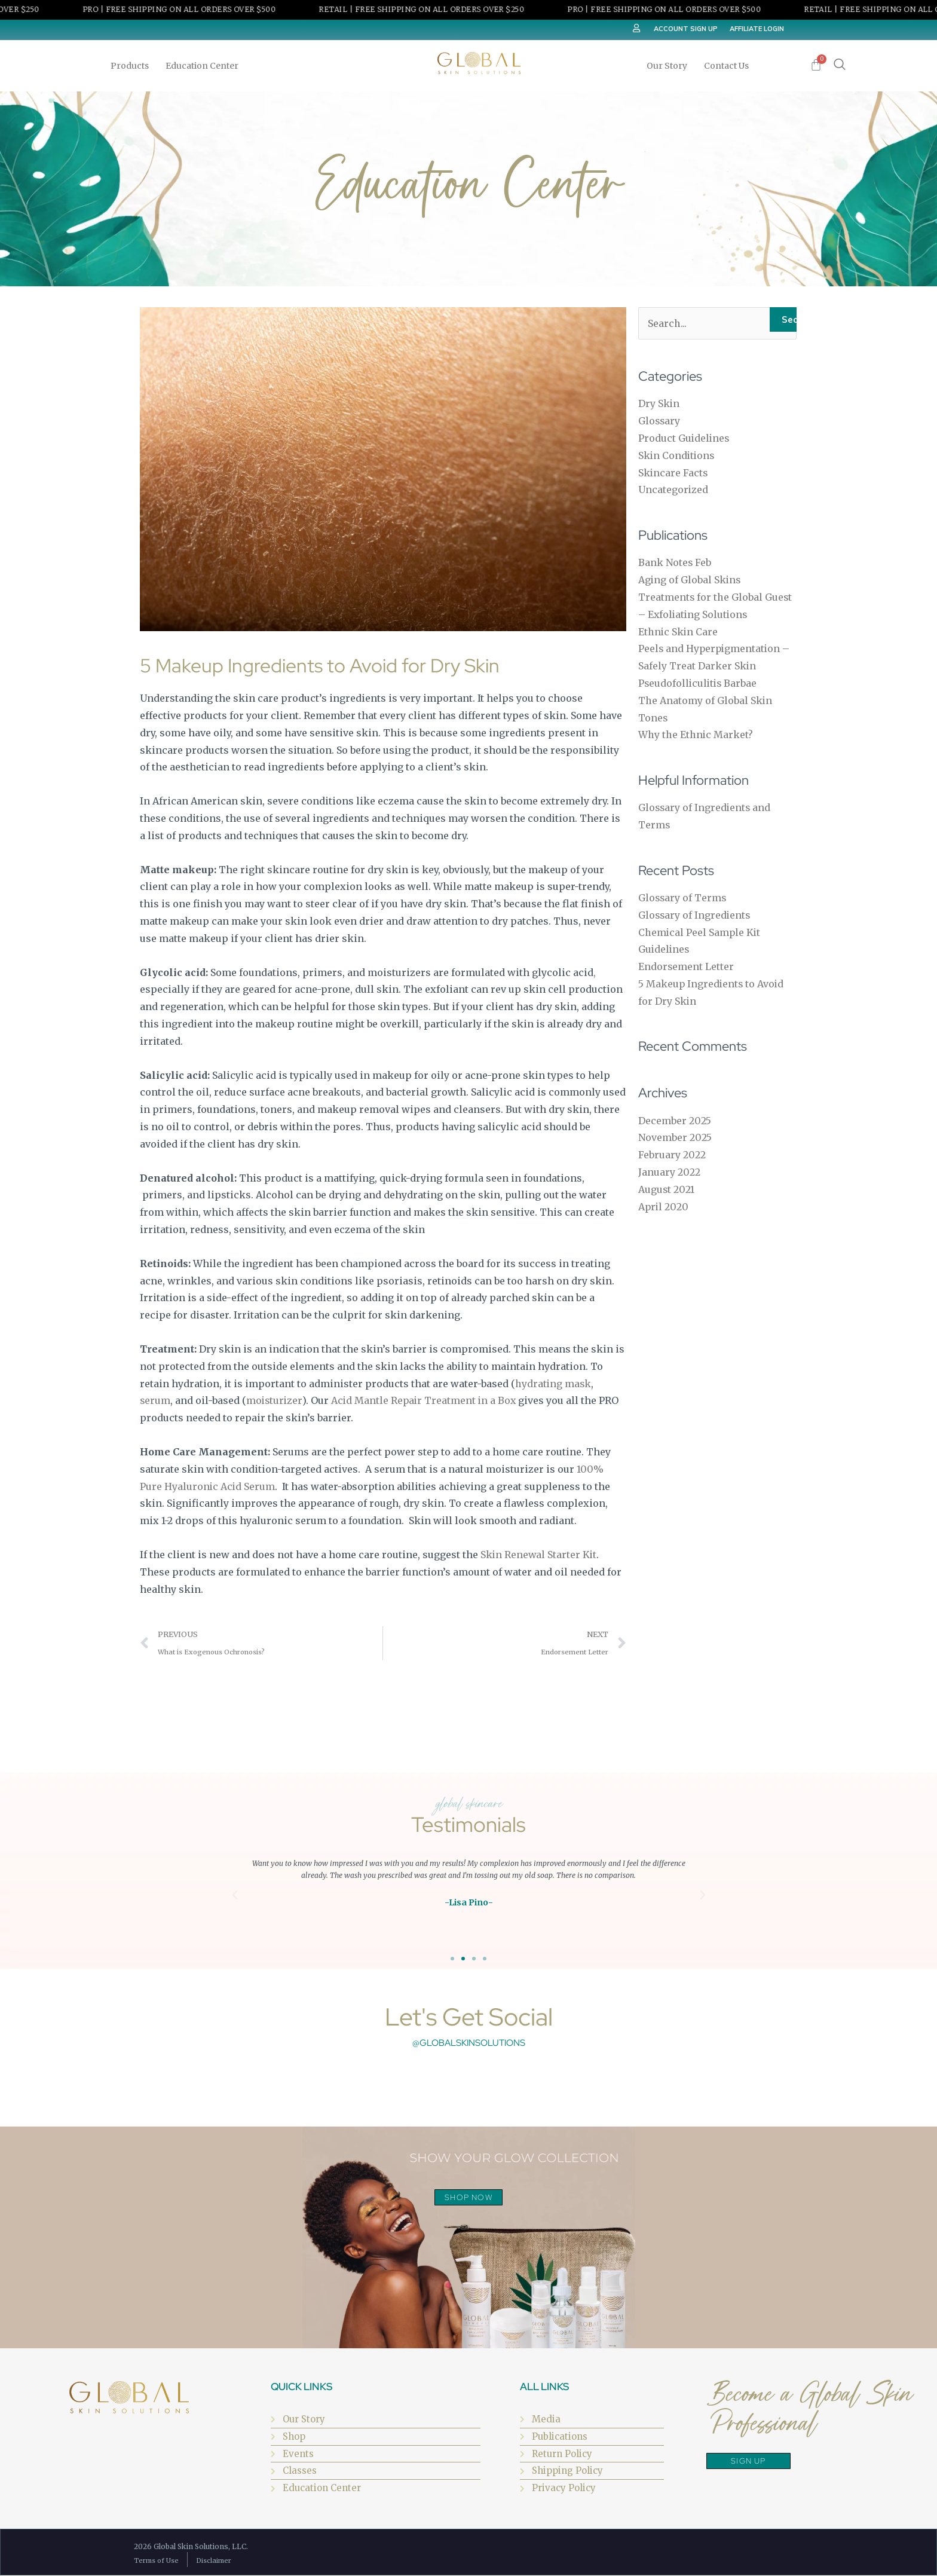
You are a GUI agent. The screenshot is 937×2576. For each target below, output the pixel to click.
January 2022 (669, 1172)
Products (133, 66)
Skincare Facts (673, 473)
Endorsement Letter (686, 966)
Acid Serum (247, 1486)
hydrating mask (553, 1384)
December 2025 (674, 1121)
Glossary (659, 421)
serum (155, 1400)
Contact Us (726, 65)
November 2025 (675, 1138)
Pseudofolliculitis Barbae (699, 683)
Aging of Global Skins (690, 580)
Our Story (670, 66)
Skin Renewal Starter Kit (539, 1555)
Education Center (205, 66)
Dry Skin (659, 404)
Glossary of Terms (683, 898)
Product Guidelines (684, 438)
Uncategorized (673, 490)
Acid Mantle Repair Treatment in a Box (425, 1400)
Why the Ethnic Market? (696, 735)
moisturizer (274, 1400)
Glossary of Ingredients (695, 915)
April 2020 (664, 1207)
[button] (235, 1896)
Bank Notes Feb (675, 563)
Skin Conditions (677, 455)
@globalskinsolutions (468, 2043)
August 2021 (666, 1189)
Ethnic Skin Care (678, 632)
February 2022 (672, 1155)
